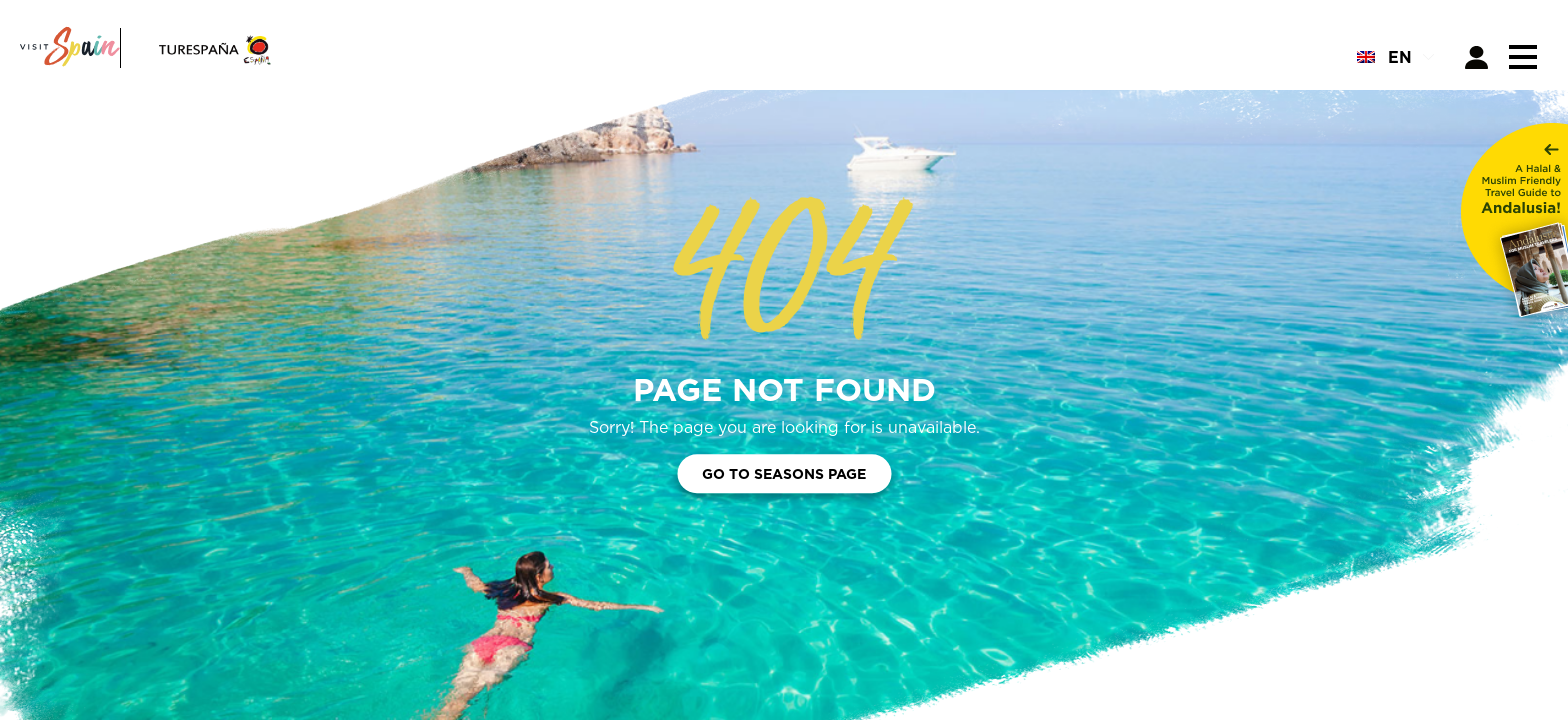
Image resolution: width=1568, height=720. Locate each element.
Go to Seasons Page (784, 474)
